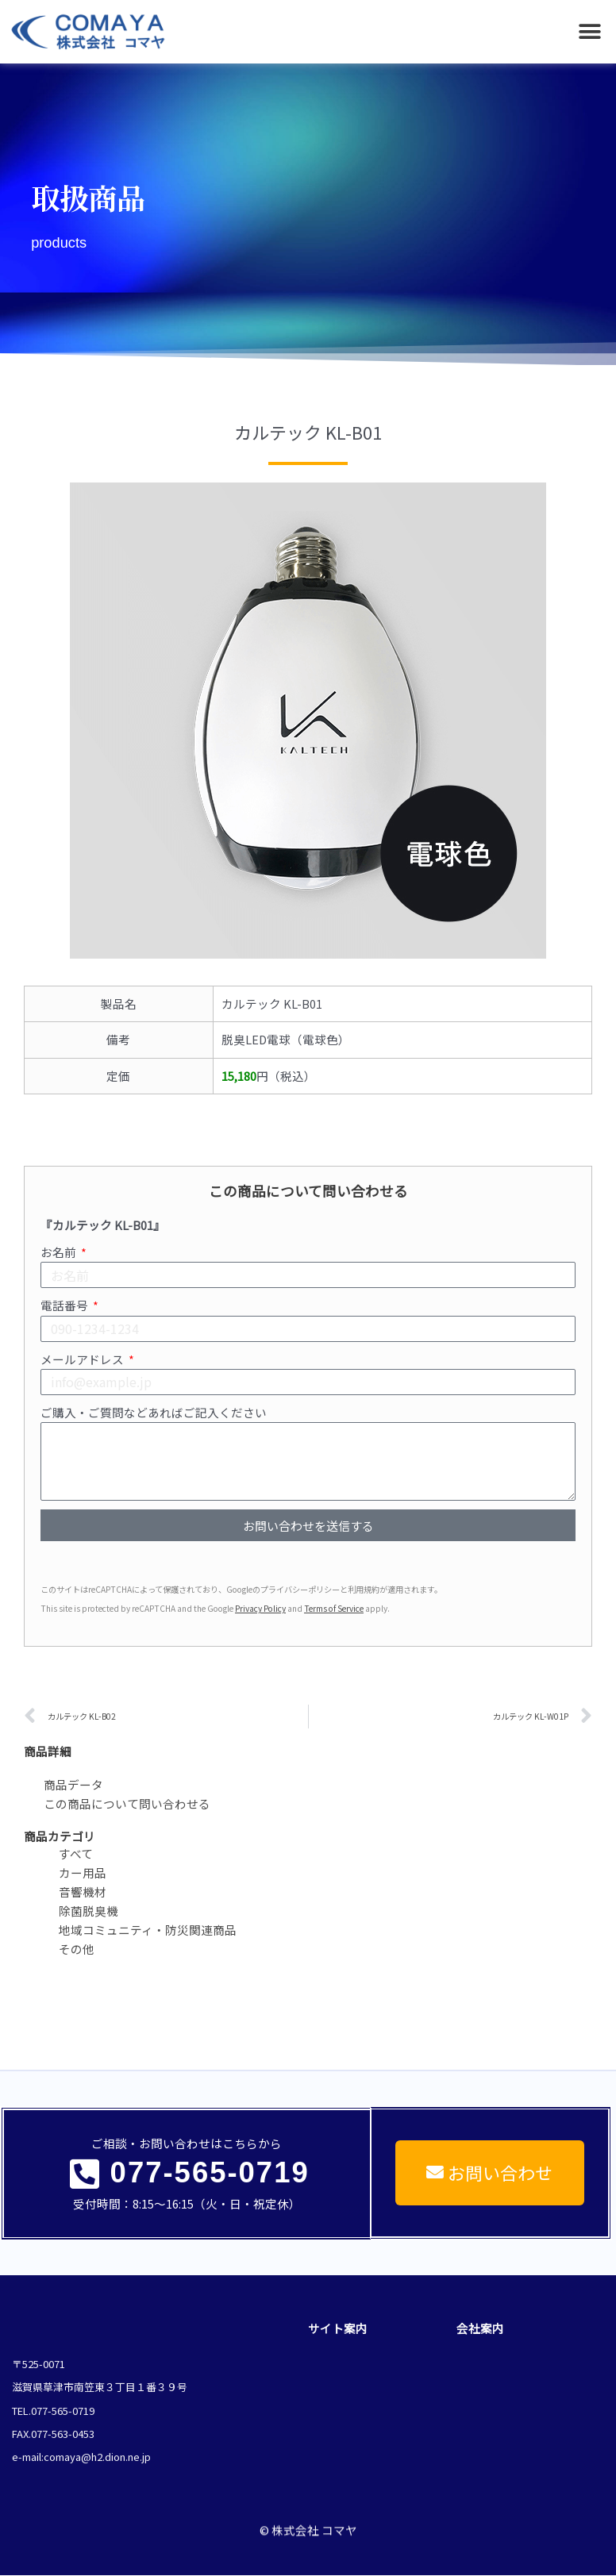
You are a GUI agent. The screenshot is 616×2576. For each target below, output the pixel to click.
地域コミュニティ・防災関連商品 (148, 1929)
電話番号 (65, 1305)
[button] (590, 32)
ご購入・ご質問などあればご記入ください (153, 1412)
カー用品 (82, 1872)
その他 (76, 1948)
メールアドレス (83, 1359)
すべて (76, 1853)
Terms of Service (334, 1608)
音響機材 (82, 1891)
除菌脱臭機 (88, 1910)
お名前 (59, 1252)
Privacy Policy (260, 1608)
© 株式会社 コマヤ (308, 2516)
